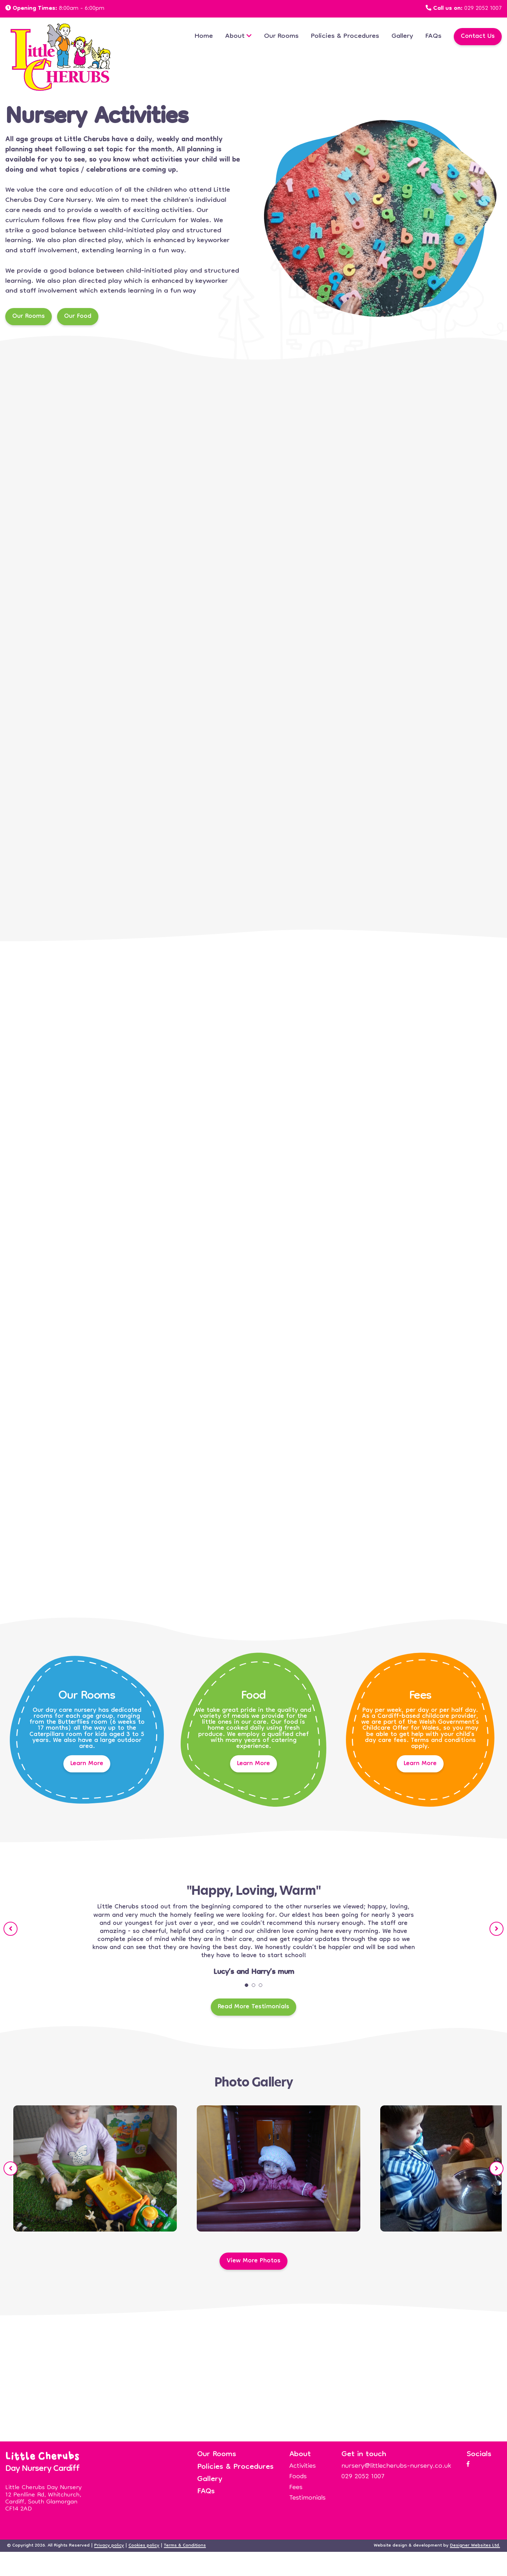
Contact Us (478, 36)
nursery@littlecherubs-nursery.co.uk (396, 2466)
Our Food (77, 316)
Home (204, 36)
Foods (298, 2477)
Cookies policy (144, 2545)
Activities (302, 2466)
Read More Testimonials (253, 2007)
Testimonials (307, 2498)
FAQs (433, 36)
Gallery (402, 36)
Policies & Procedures (345, 36)
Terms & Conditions (185, 2545)
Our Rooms (281, 36)
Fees (296, 2487)
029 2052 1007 (483, 8)
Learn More (86, 1763)
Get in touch (363, 2454)
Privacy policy (109, 2545)
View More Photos (253, 2261)
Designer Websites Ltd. (475, 2545)
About (235, 36)
